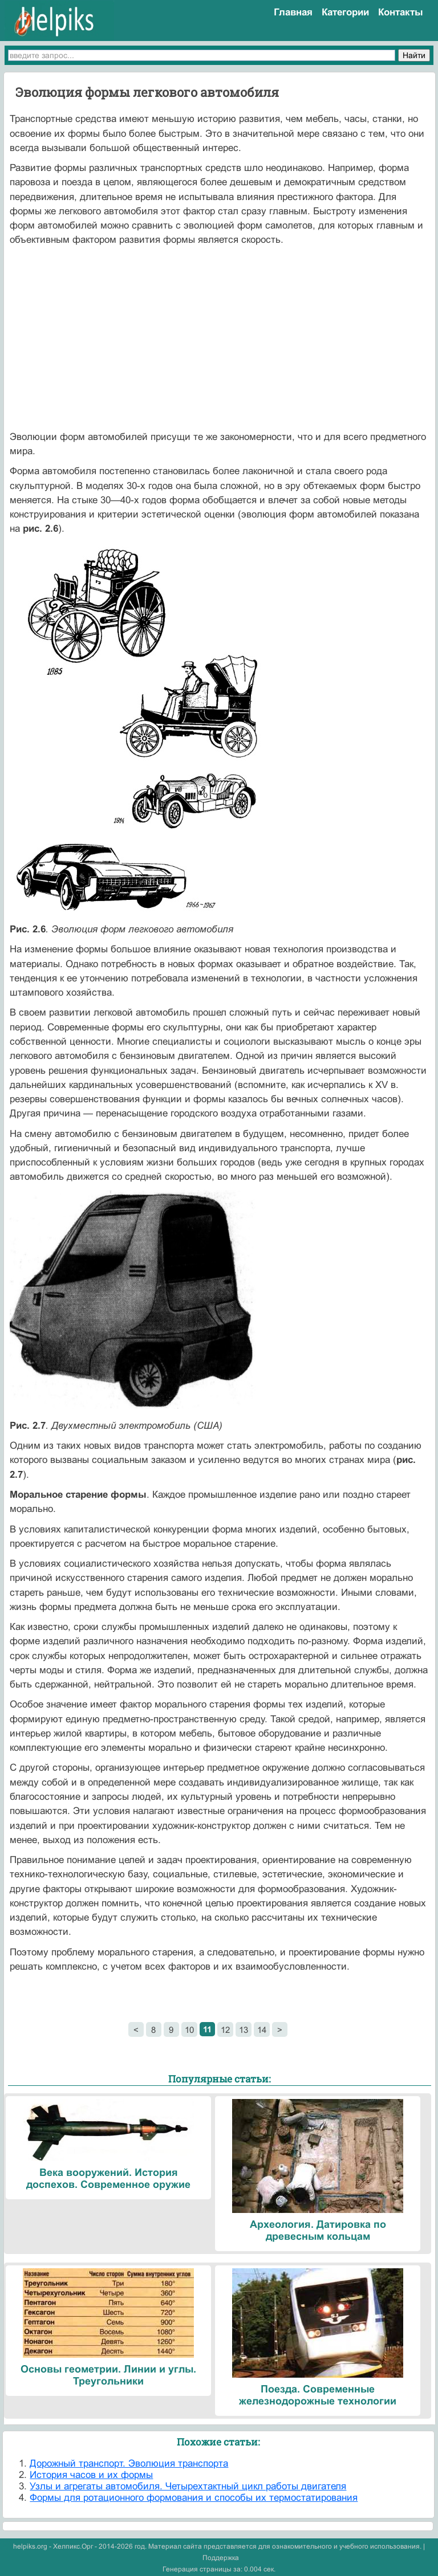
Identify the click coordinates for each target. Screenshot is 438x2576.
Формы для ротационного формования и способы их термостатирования (194, 2497)
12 (225, 2030)
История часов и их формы (91, 2474)
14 (261, 2030)
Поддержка (220, 2558)
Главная (293, 12)
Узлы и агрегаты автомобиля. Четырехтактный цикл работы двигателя (188, 2486)
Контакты (400, 12)
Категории (345, 12)
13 (243, 2030)
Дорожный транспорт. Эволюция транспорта (129, 2463)
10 (189, 2030)
